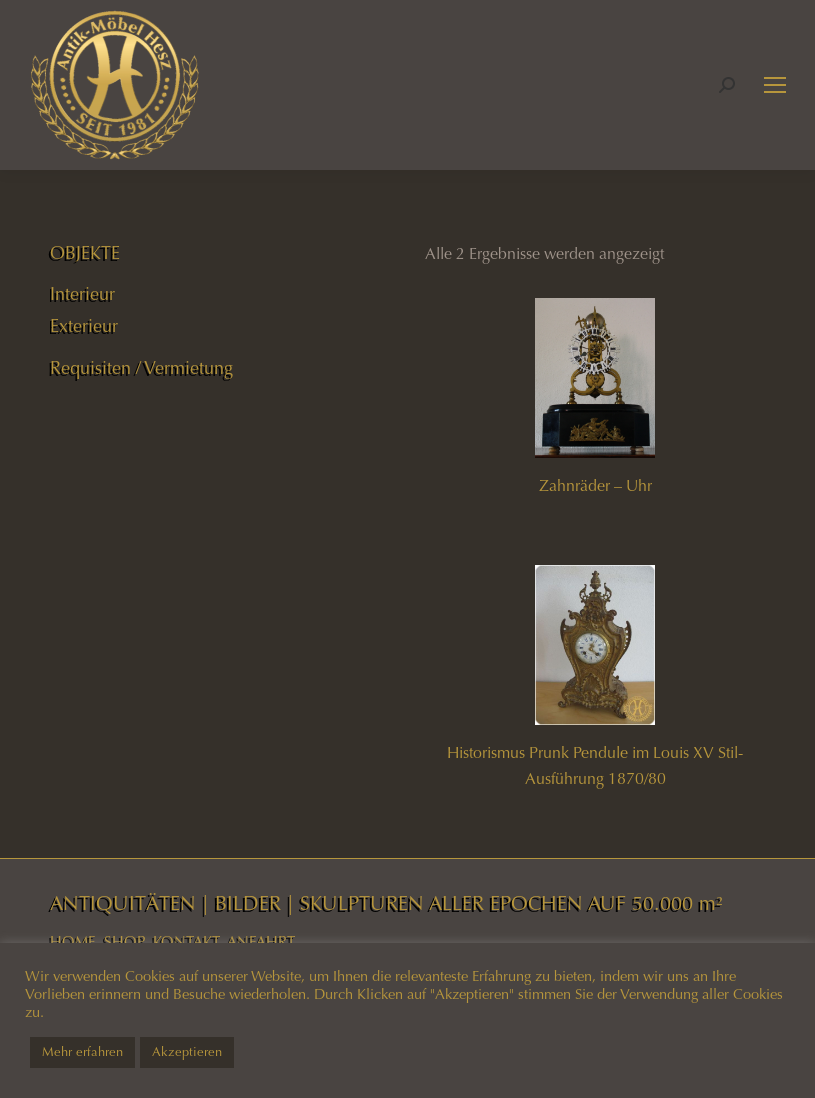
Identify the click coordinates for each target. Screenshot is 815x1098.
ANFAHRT (261, 942)
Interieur (82, 294)
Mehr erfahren (82, 1052)
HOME (73, 942)
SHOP (124, 942)
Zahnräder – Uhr (595, 485)
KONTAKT (186, 942)
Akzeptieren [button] (187, 1052)
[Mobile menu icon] (775, 85)
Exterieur (84, 326)
